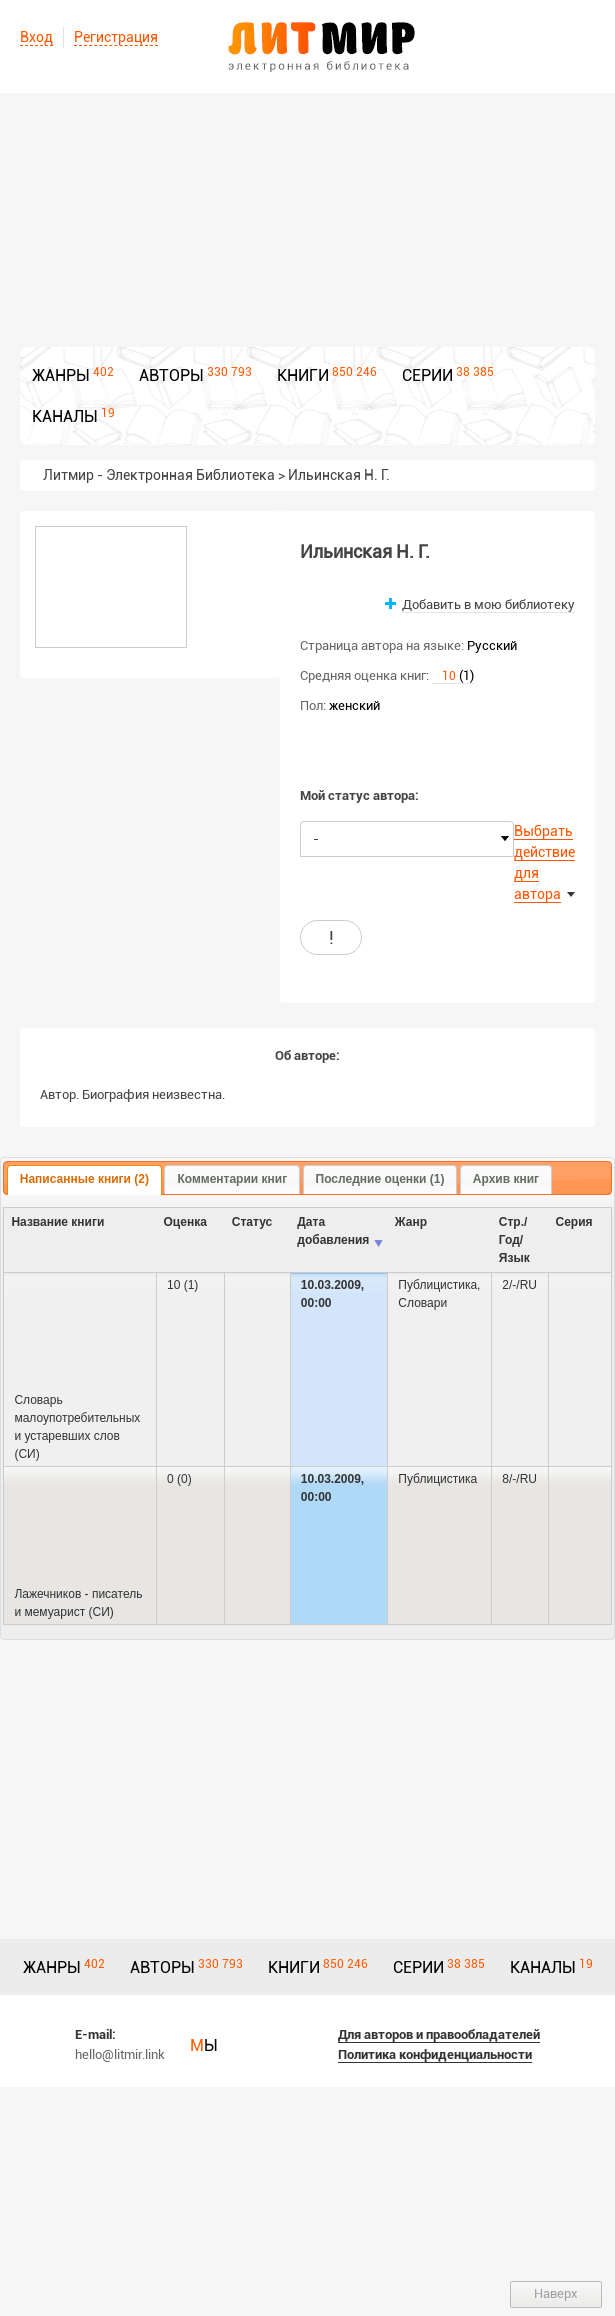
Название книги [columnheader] (57, 1222)
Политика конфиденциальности (435, 2054)
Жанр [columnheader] (411, 1222)
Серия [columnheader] (574, 1222)
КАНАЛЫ (65, 416)
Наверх (556, 2293)
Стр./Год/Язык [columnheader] (514, 1240)
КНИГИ (303, 375)
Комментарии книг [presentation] (232, 1179)
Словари (422, 1303)
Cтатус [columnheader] (252, 1222)
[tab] (84, 1180)
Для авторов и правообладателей (439, 2034)
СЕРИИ (427, 375)
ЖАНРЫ (61, 375)
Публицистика (437, 1285)
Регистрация (116, 37)
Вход (36, 37)
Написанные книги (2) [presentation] (84, 1179)
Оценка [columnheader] (185, 1222)
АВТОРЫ (171, 375)
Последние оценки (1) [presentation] (380, 1179)
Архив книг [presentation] (506, 1179)
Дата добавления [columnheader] (333, 1231)
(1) (453, 675)
